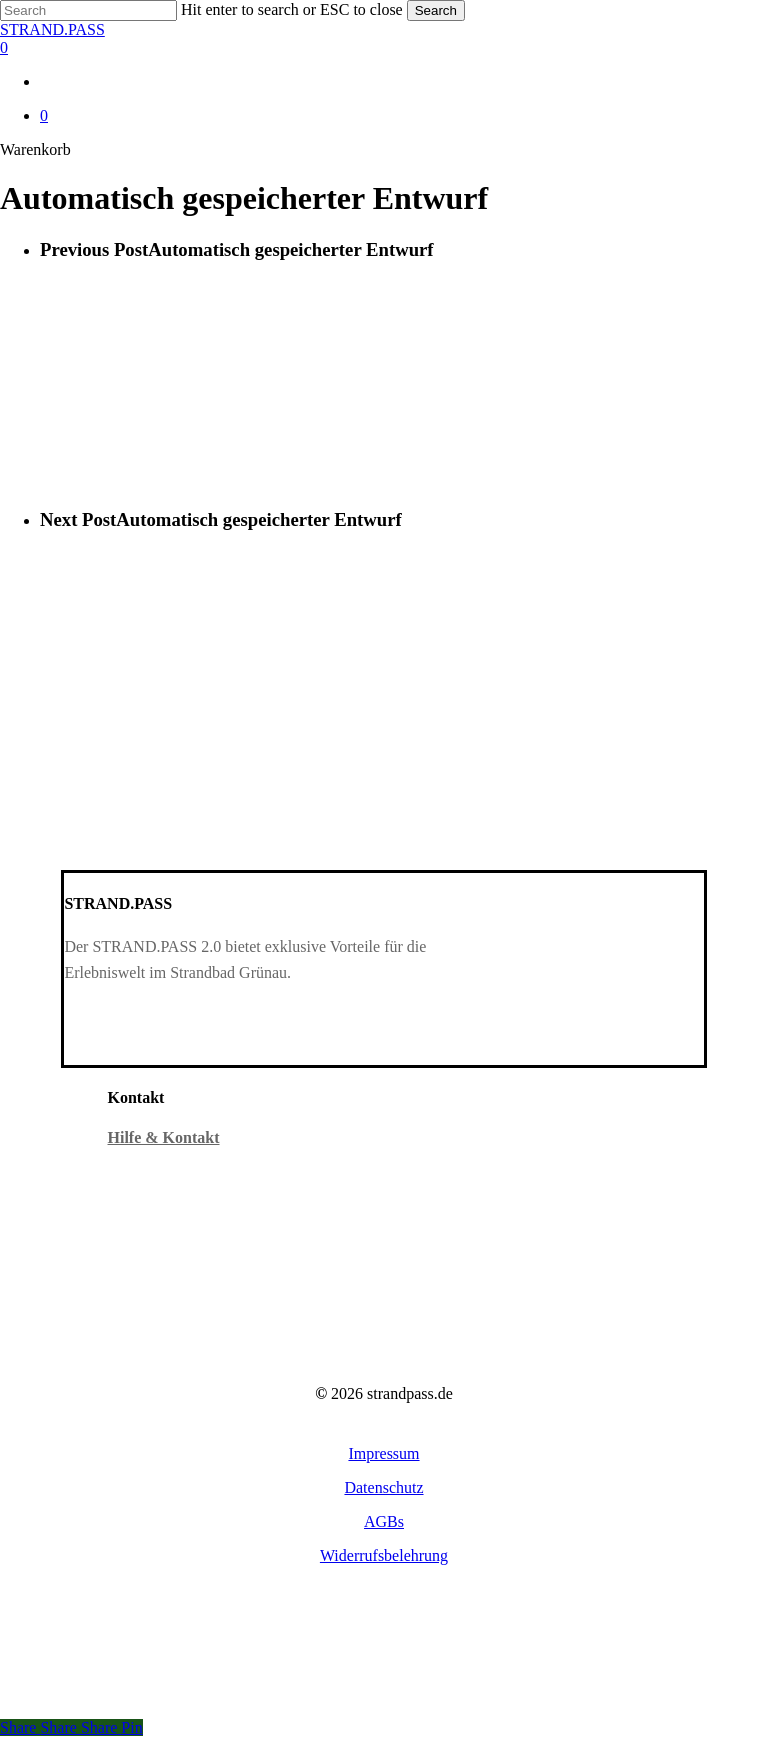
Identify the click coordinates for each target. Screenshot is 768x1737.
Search (436, 10)
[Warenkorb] (384, 48)
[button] (383, 1453)
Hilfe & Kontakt (164, 1137)
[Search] (88, 10)
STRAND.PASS (52, 29)
